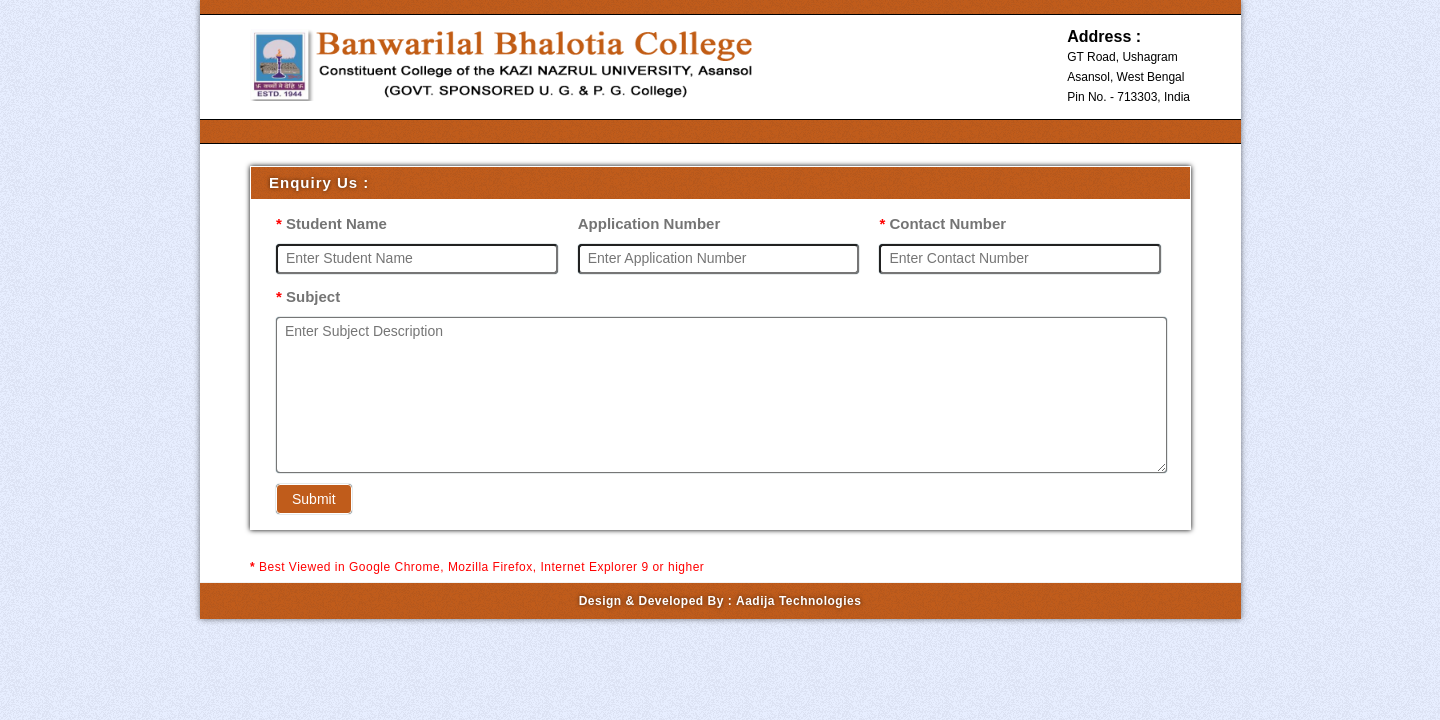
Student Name (331, 223)
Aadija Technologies (798, 601)
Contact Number (942, 223)
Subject (308, 296)
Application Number (649, 223)
